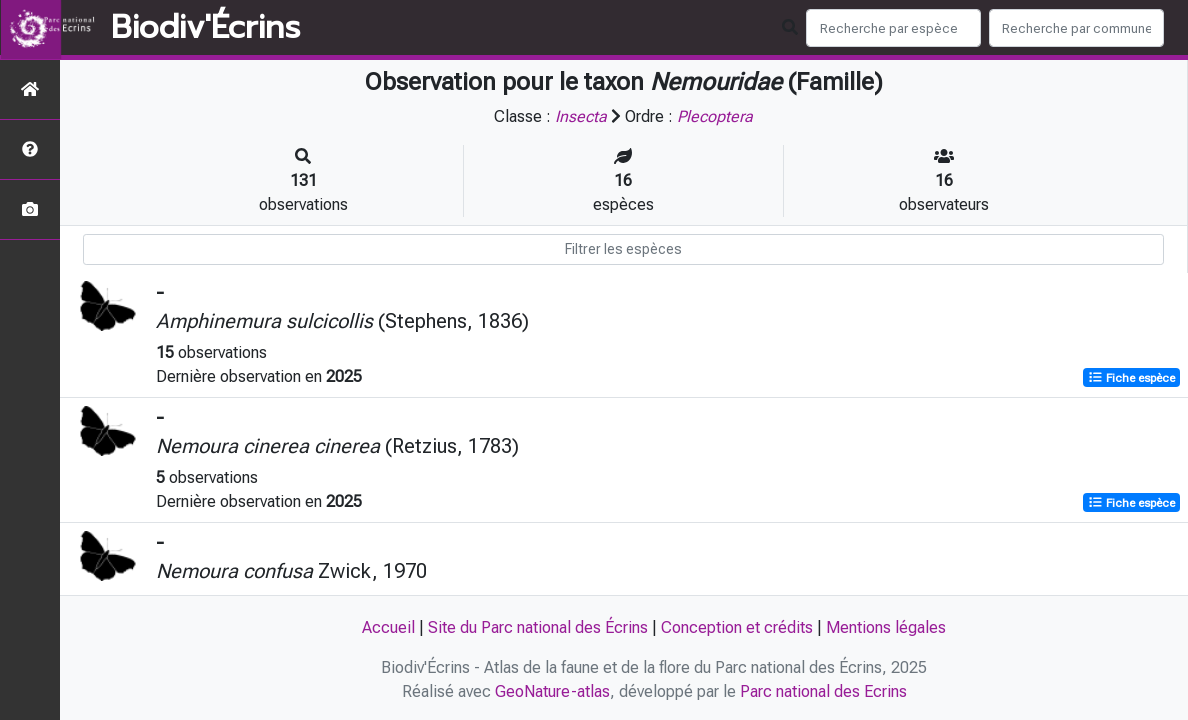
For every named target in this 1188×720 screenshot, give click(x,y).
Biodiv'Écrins (205, 28)
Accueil (388, 627)
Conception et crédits (737, 627)
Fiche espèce (1131, 378)
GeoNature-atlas (552, 691)
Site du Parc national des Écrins (538, 627)
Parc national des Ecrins (823, 691)
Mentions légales (886, 627)
